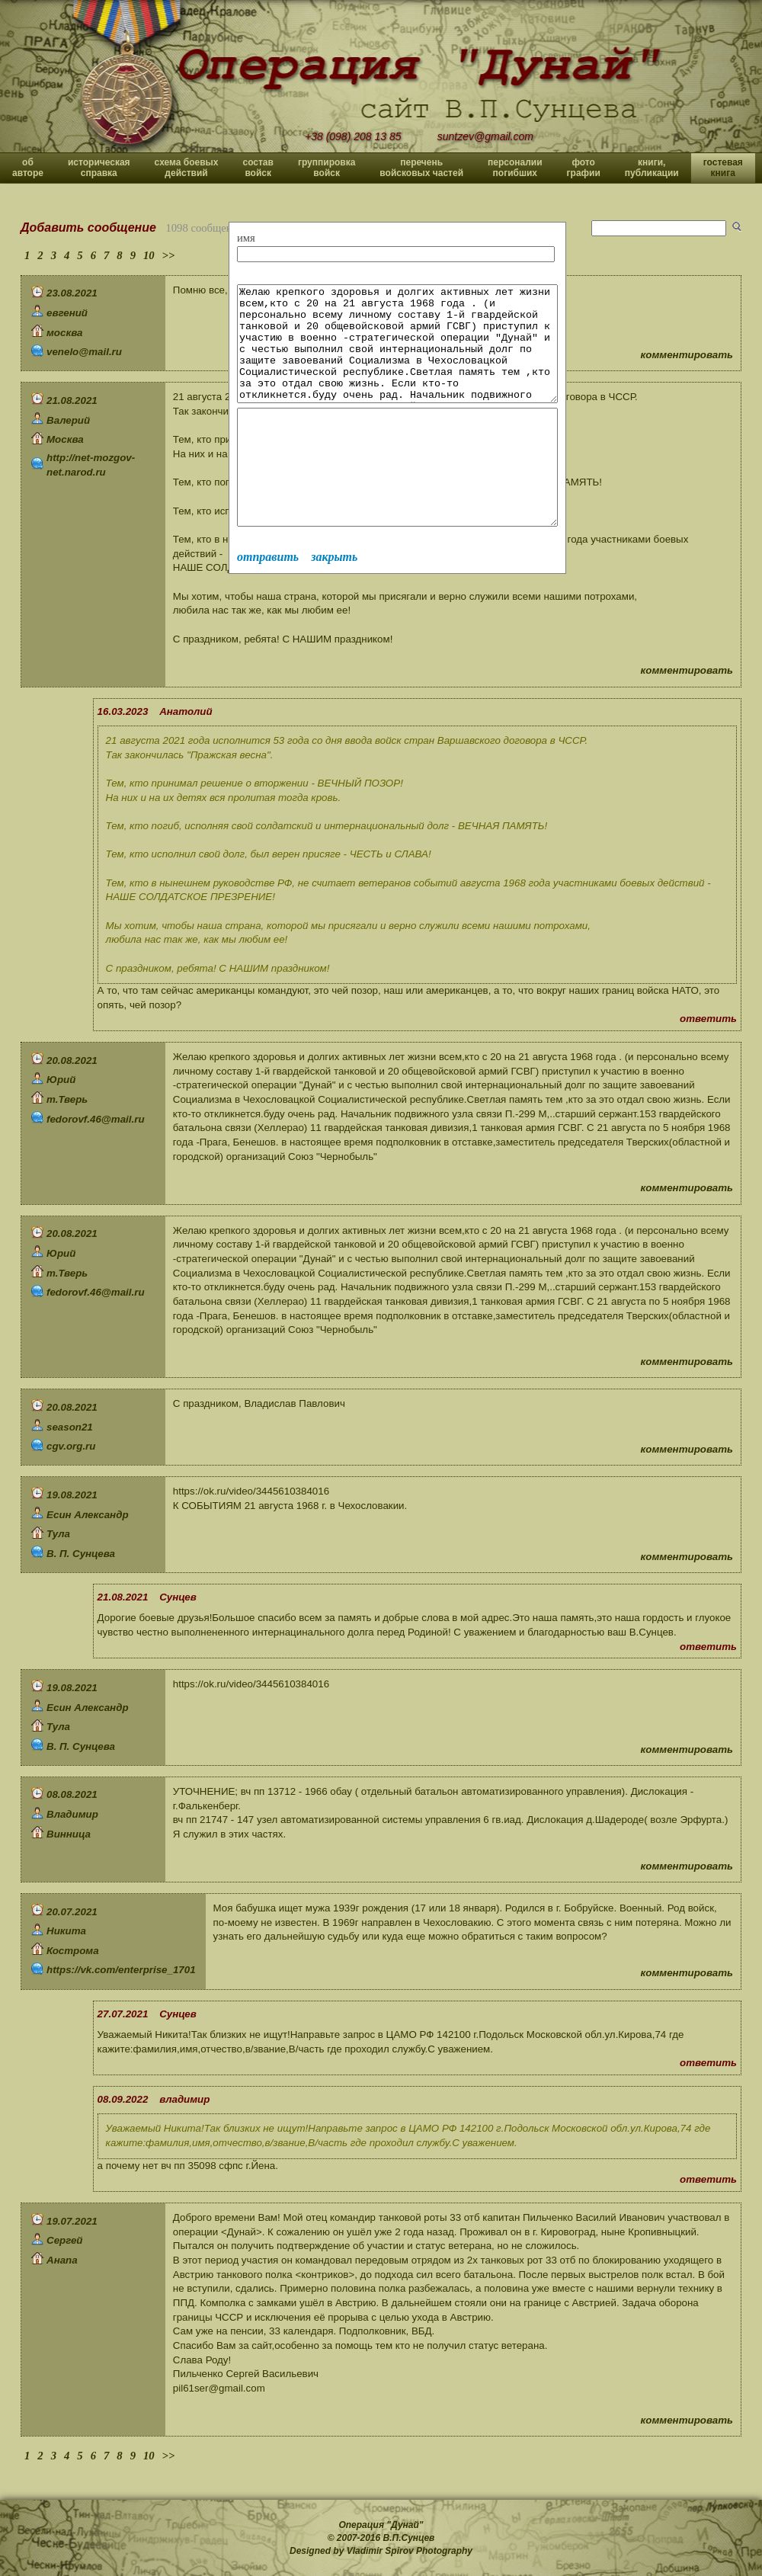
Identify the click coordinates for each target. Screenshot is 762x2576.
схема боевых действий (187, 167)
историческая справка (99, 167)
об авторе (27, 167)
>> (168, 255)
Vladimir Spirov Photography (409, 2551)
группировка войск (326, 167)
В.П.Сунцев (409, 2538)
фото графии (583, 167)
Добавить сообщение (88, 227)
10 (149, 255)
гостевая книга (723, 167)
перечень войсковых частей (421, 167)
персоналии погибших (515, 167)
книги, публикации (652, 167)
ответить (708, 1018)
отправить (268, 602)
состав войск (257, 167)
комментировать (687, 354)
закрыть (334, 602)
